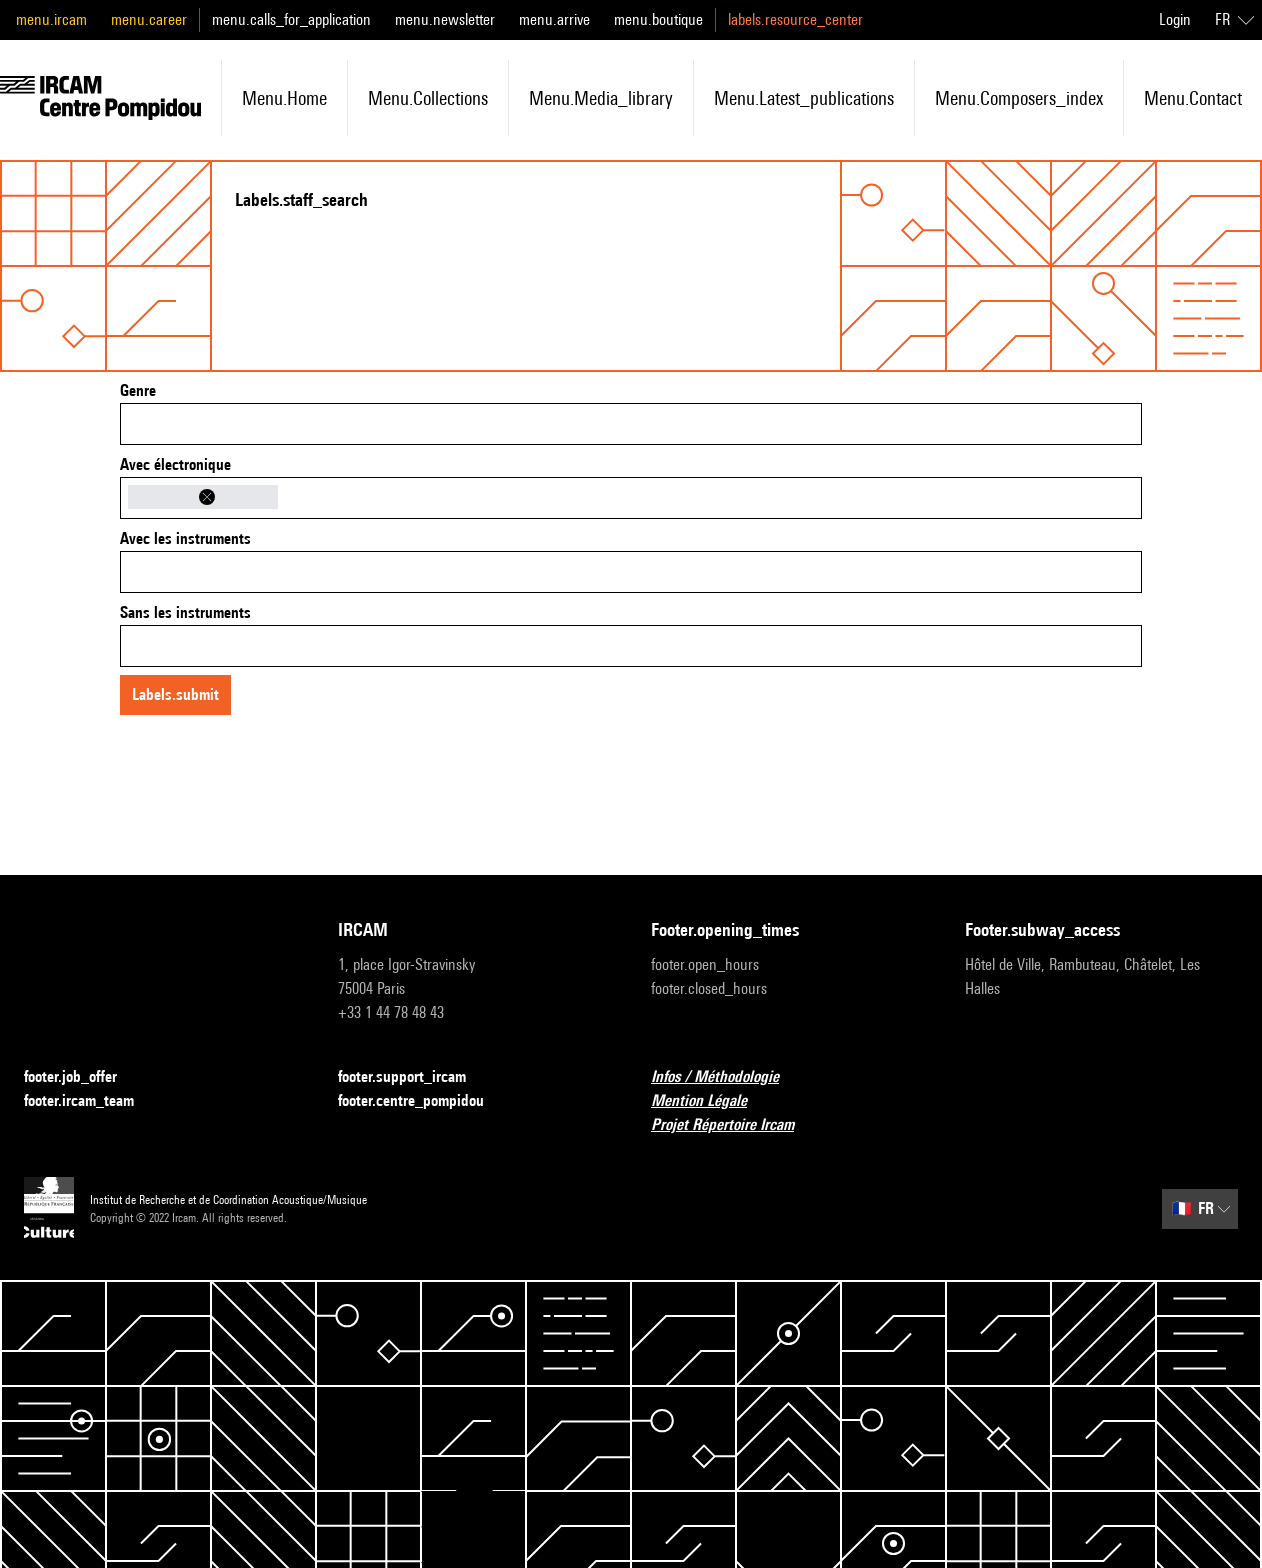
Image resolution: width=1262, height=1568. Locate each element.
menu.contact (1193, 98)
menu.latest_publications (804, 98)
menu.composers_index (1019, 98)
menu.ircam (51, 19)
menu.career (149, 19)
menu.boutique (658, 19)
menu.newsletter (445, 19)
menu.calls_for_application (291, 19)
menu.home (284, 98)
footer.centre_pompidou (423, 1101)
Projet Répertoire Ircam (734, 1125)
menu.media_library (601, 98)
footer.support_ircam (414, 1077)
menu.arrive (554, 19)
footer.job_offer (82, 1077)
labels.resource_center (795, 19)
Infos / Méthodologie (727, 1077)
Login (1175, 19)
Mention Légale (711, 1101)
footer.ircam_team (91, 1101)
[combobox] (631, 424)
